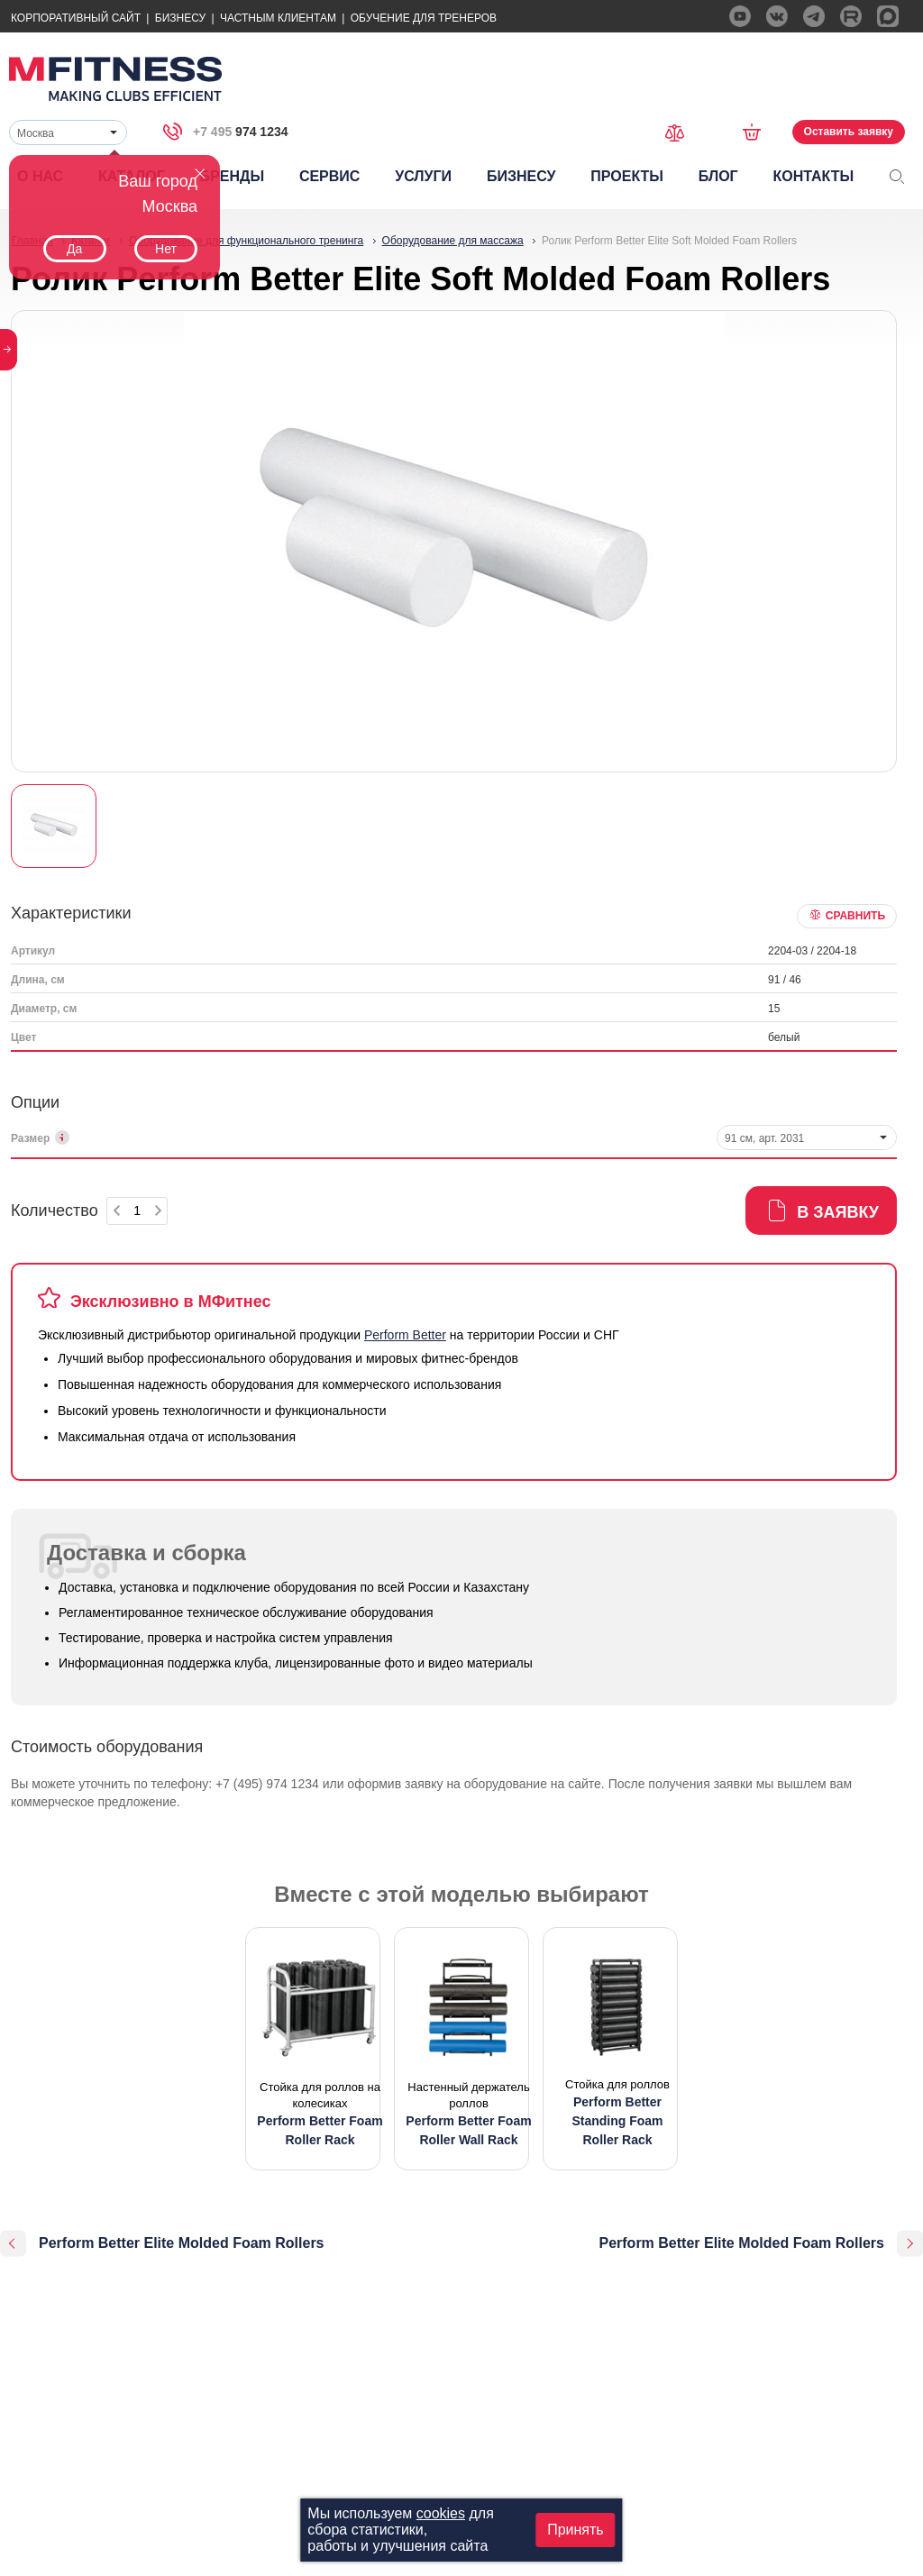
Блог (718, 176)
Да (74, 249)
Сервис (330, 176)
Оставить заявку (848, 131)
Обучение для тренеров (424, 18)
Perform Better (405, 1335)
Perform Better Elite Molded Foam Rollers (181, 2243)
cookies (440, 2513)
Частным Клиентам (278, 18)
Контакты (813, 176)
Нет (166, 249)
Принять (575, 2529)
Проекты (626, 176)
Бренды (232, 176)
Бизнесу (180, 18)
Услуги (423, 176)
